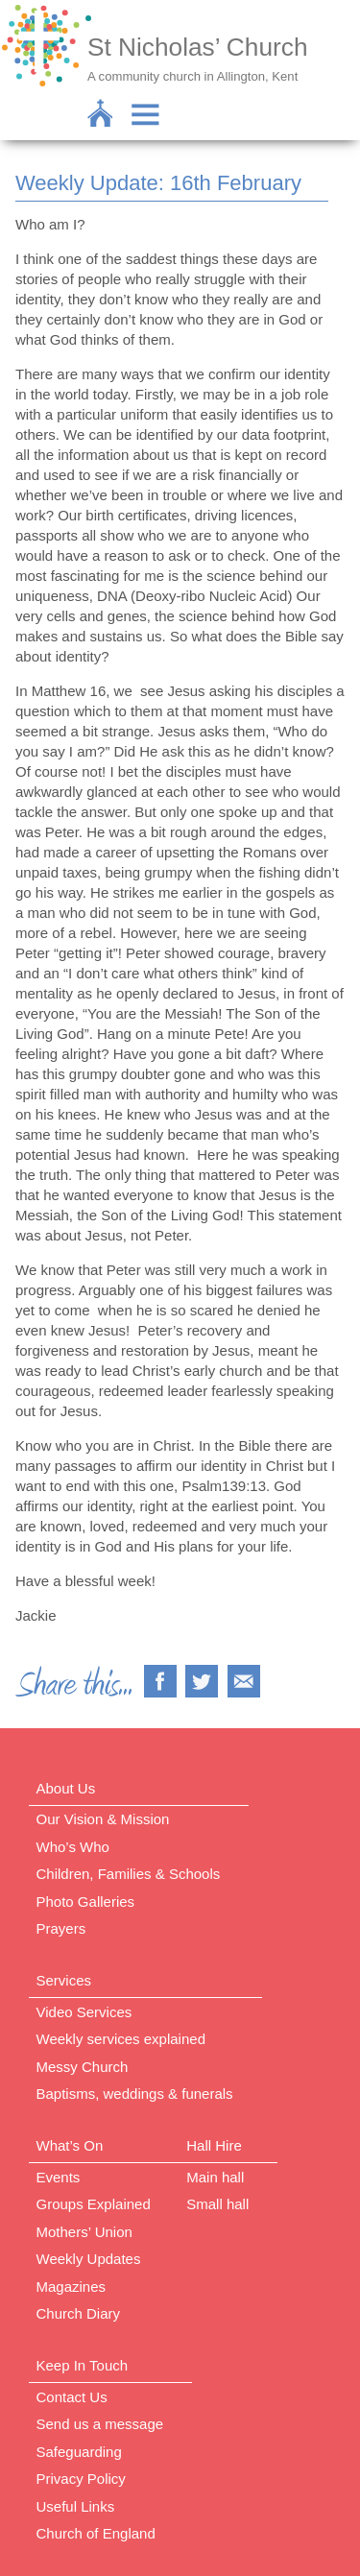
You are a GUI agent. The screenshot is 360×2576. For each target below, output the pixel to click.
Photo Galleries (85, 1901)
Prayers (61, 1928)
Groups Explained (93, 2204)
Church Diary (78, 2313)
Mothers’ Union (84, 2232)
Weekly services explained (120, 2039)
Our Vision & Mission (103, 1819)
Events (58, 2177)
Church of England (96, 2533)
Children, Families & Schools (128, 1874)
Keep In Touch (82, 2365)
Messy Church (82, 2066)
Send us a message (100, 2424)
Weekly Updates (88, 2259)
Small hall (217, 2204)
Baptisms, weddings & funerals (134, 2093)
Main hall (215, 2177)
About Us (66, 1788)
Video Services (84, 2012)
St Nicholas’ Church (197, 47)
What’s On (70, 2145)
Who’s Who (72, 1847)
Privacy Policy (81, 2478)
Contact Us (72, 2397)
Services (64, 1980)
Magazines (71, 2286)
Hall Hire (214, 2145)
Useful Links (75, 2506)
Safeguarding (79, 2452)
